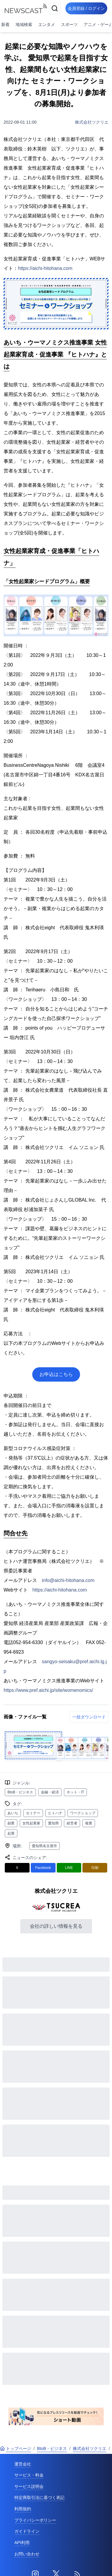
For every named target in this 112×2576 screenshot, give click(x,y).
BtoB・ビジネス (20, 1792)
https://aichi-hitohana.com (45, 268)
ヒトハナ (55, 1813)
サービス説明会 (29, 2486)
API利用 (22, 2542)
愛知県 (53, 1823)
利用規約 (22, 2508)
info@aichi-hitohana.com (68, 1580)
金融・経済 (50, 1792)
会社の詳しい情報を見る (56, 1926)
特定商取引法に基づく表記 (39, 2497)
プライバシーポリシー (35, 2520)
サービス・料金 (29, 2475)
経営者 (72, 1823)
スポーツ (69, 24)
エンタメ (46, 24)
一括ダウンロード (89, 1717)
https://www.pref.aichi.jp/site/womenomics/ (48, 1690)
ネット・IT (75, 1792)
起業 (11, 1833)
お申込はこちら (56, 1374)
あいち (12, 1813)
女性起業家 (31, 1823)
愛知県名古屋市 (44, 1846)
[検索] (55, 8)
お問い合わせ (26, 2554)
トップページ (15, 2448)
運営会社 (22, 2464)
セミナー (33, 1813)
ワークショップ (82, 1813)
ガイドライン (26, 2531)
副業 (11, 1823)
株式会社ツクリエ (91, 122)
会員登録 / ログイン (86, 8)
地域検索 (24, 24)
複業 (88, 1823)
